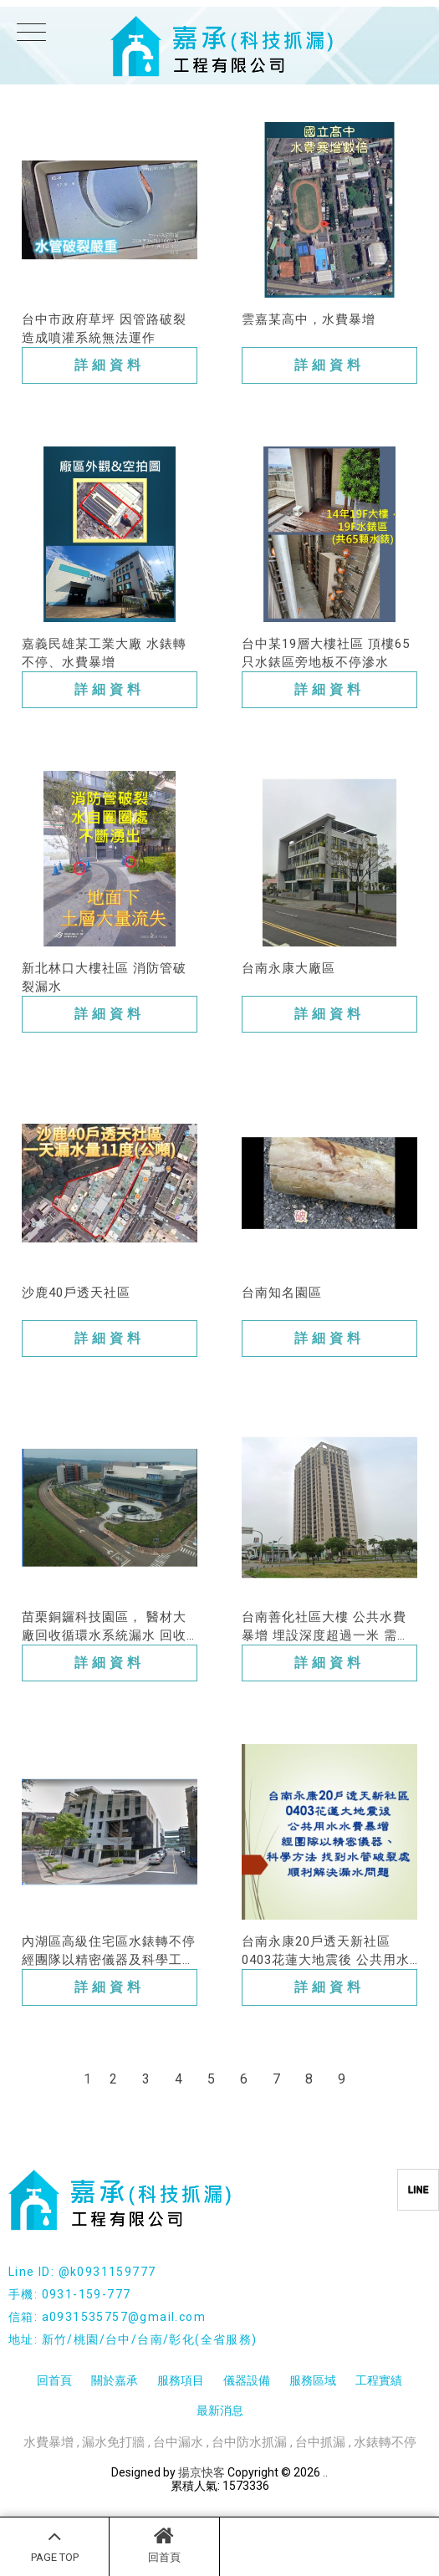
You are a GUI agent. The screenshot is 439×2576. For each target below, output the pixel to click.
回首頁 (164, 2544)
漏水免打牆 (113, 2442)
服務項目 (180, 2380)
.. (325, 2472)
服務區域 (312, 2380)
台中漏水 (178, 2442)
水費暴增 (48, 2442)
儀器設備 (246, 2380)
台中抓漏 (320, 2442)
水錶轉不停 (385, 2442)
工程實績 (378, 2380)
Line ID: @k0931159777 (82, 2271)
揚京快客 (201, 2472)
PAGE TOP (54, 2544)
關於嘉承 (114, 2380)
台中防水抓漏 (249, 2442)
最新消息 (220, 2410)
